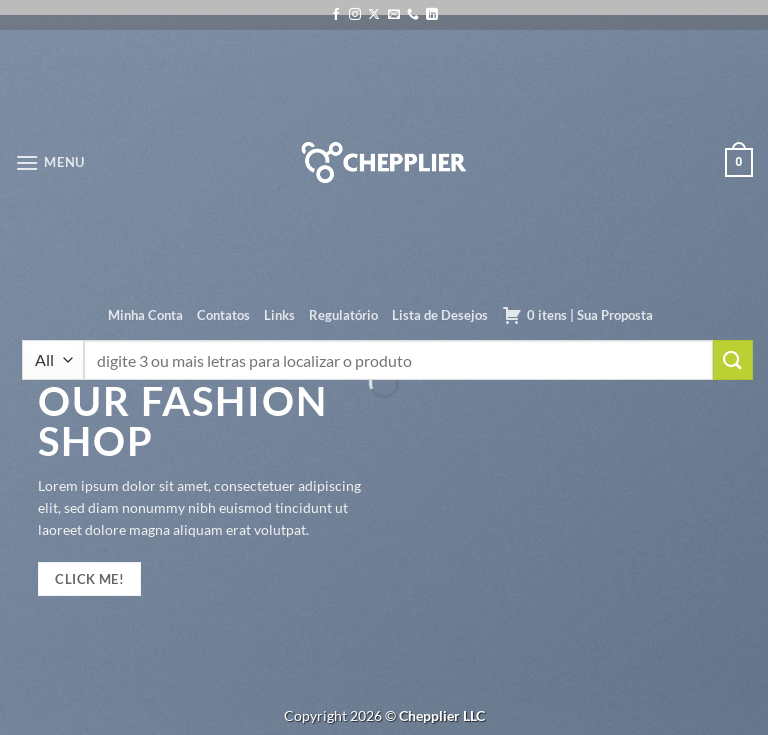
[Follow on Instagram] (355, 15)
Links (279, 315)
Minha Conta (145, 315)
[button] (50, 162)
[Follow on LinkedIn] (432, 15)
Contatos (223, 315)
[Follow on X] (374, 15)
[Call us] (413, 15)
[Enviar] (733, 359)
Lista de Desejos (440, 315)
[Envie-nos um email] (394, 15)
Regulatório (343, 315)
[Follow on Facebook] (336, 15)
